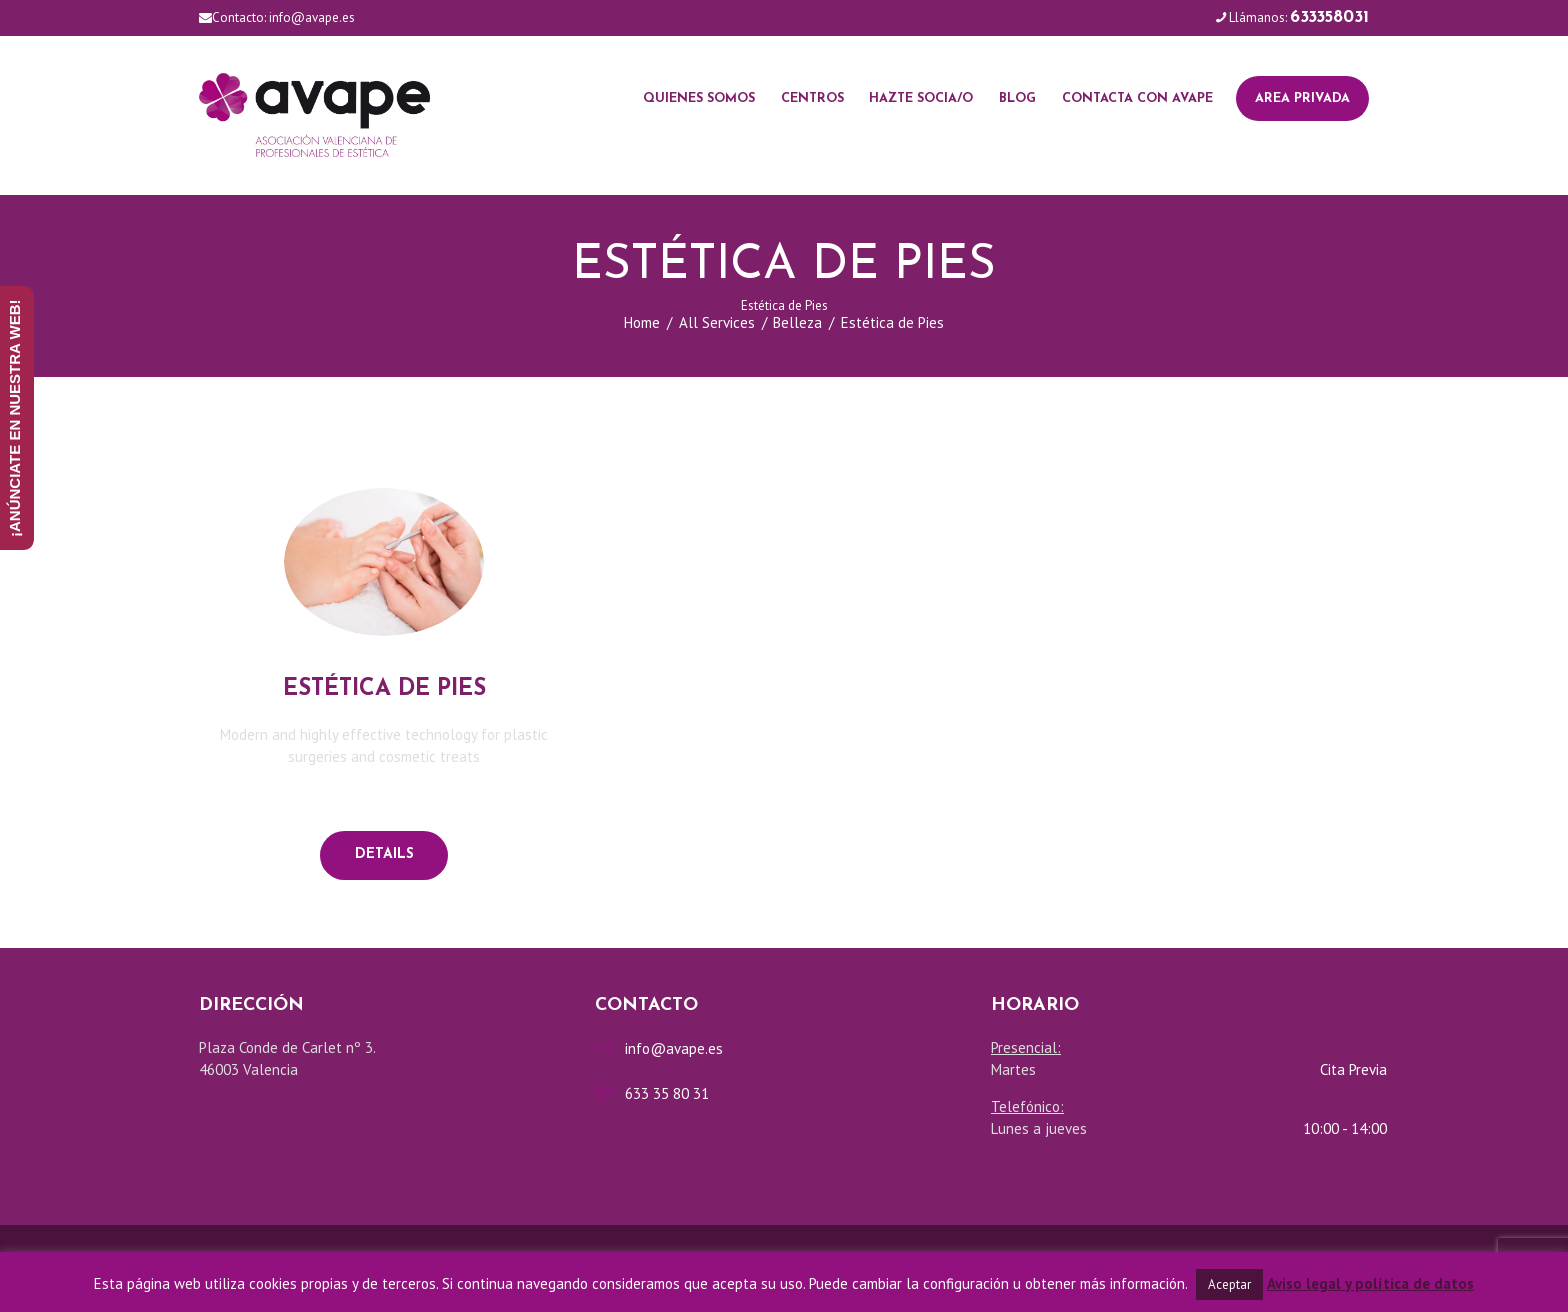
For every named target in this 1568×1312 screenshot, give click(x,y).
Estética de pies (384, 689)
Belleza (797, 322)
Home (642, 322)
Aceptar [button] (1229, 1284)
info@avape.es (312, 17)
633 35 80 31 (667, 1093)
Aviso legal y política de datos (1370, 1283)
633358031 (1329, 17)
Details (384, 854)
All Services (717, 322)
